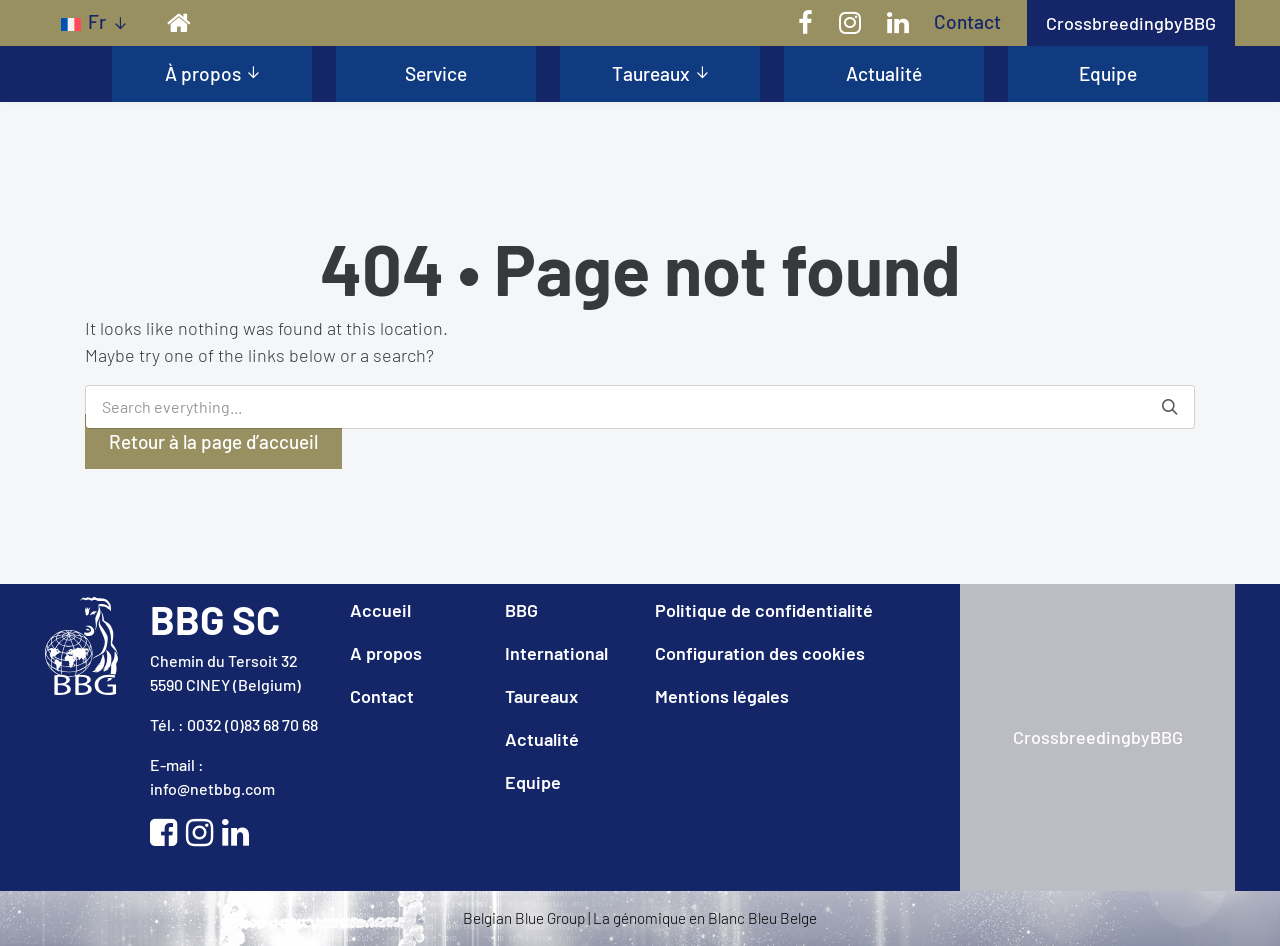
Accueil (380, 610)
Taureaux (651, 73)
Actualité (884, 73)
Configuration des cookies (760, 653)
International (556, 653)
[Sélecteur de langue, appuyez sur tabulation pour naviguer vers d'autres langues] (93, 22)
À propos (203, 73)
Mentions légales (722, 696)
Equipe (1108, 73)
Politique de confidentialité (764, 610)
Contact (967, 21)
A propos (386, 653)
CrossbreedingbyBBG (1131, 23)
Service (436, 73)
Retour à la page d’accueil (213, 441)
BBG (521, 610)
